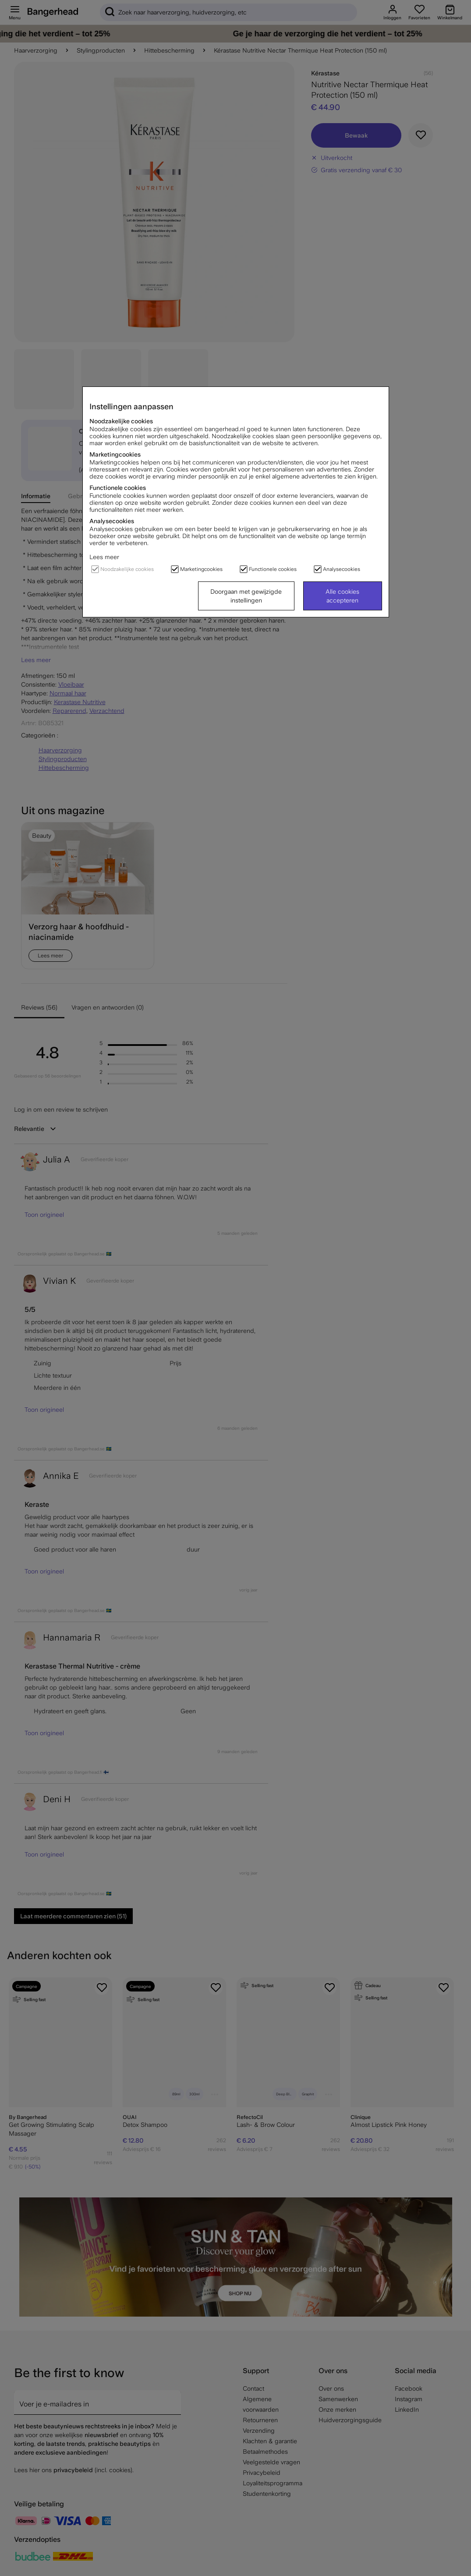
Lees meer (104, 556)
